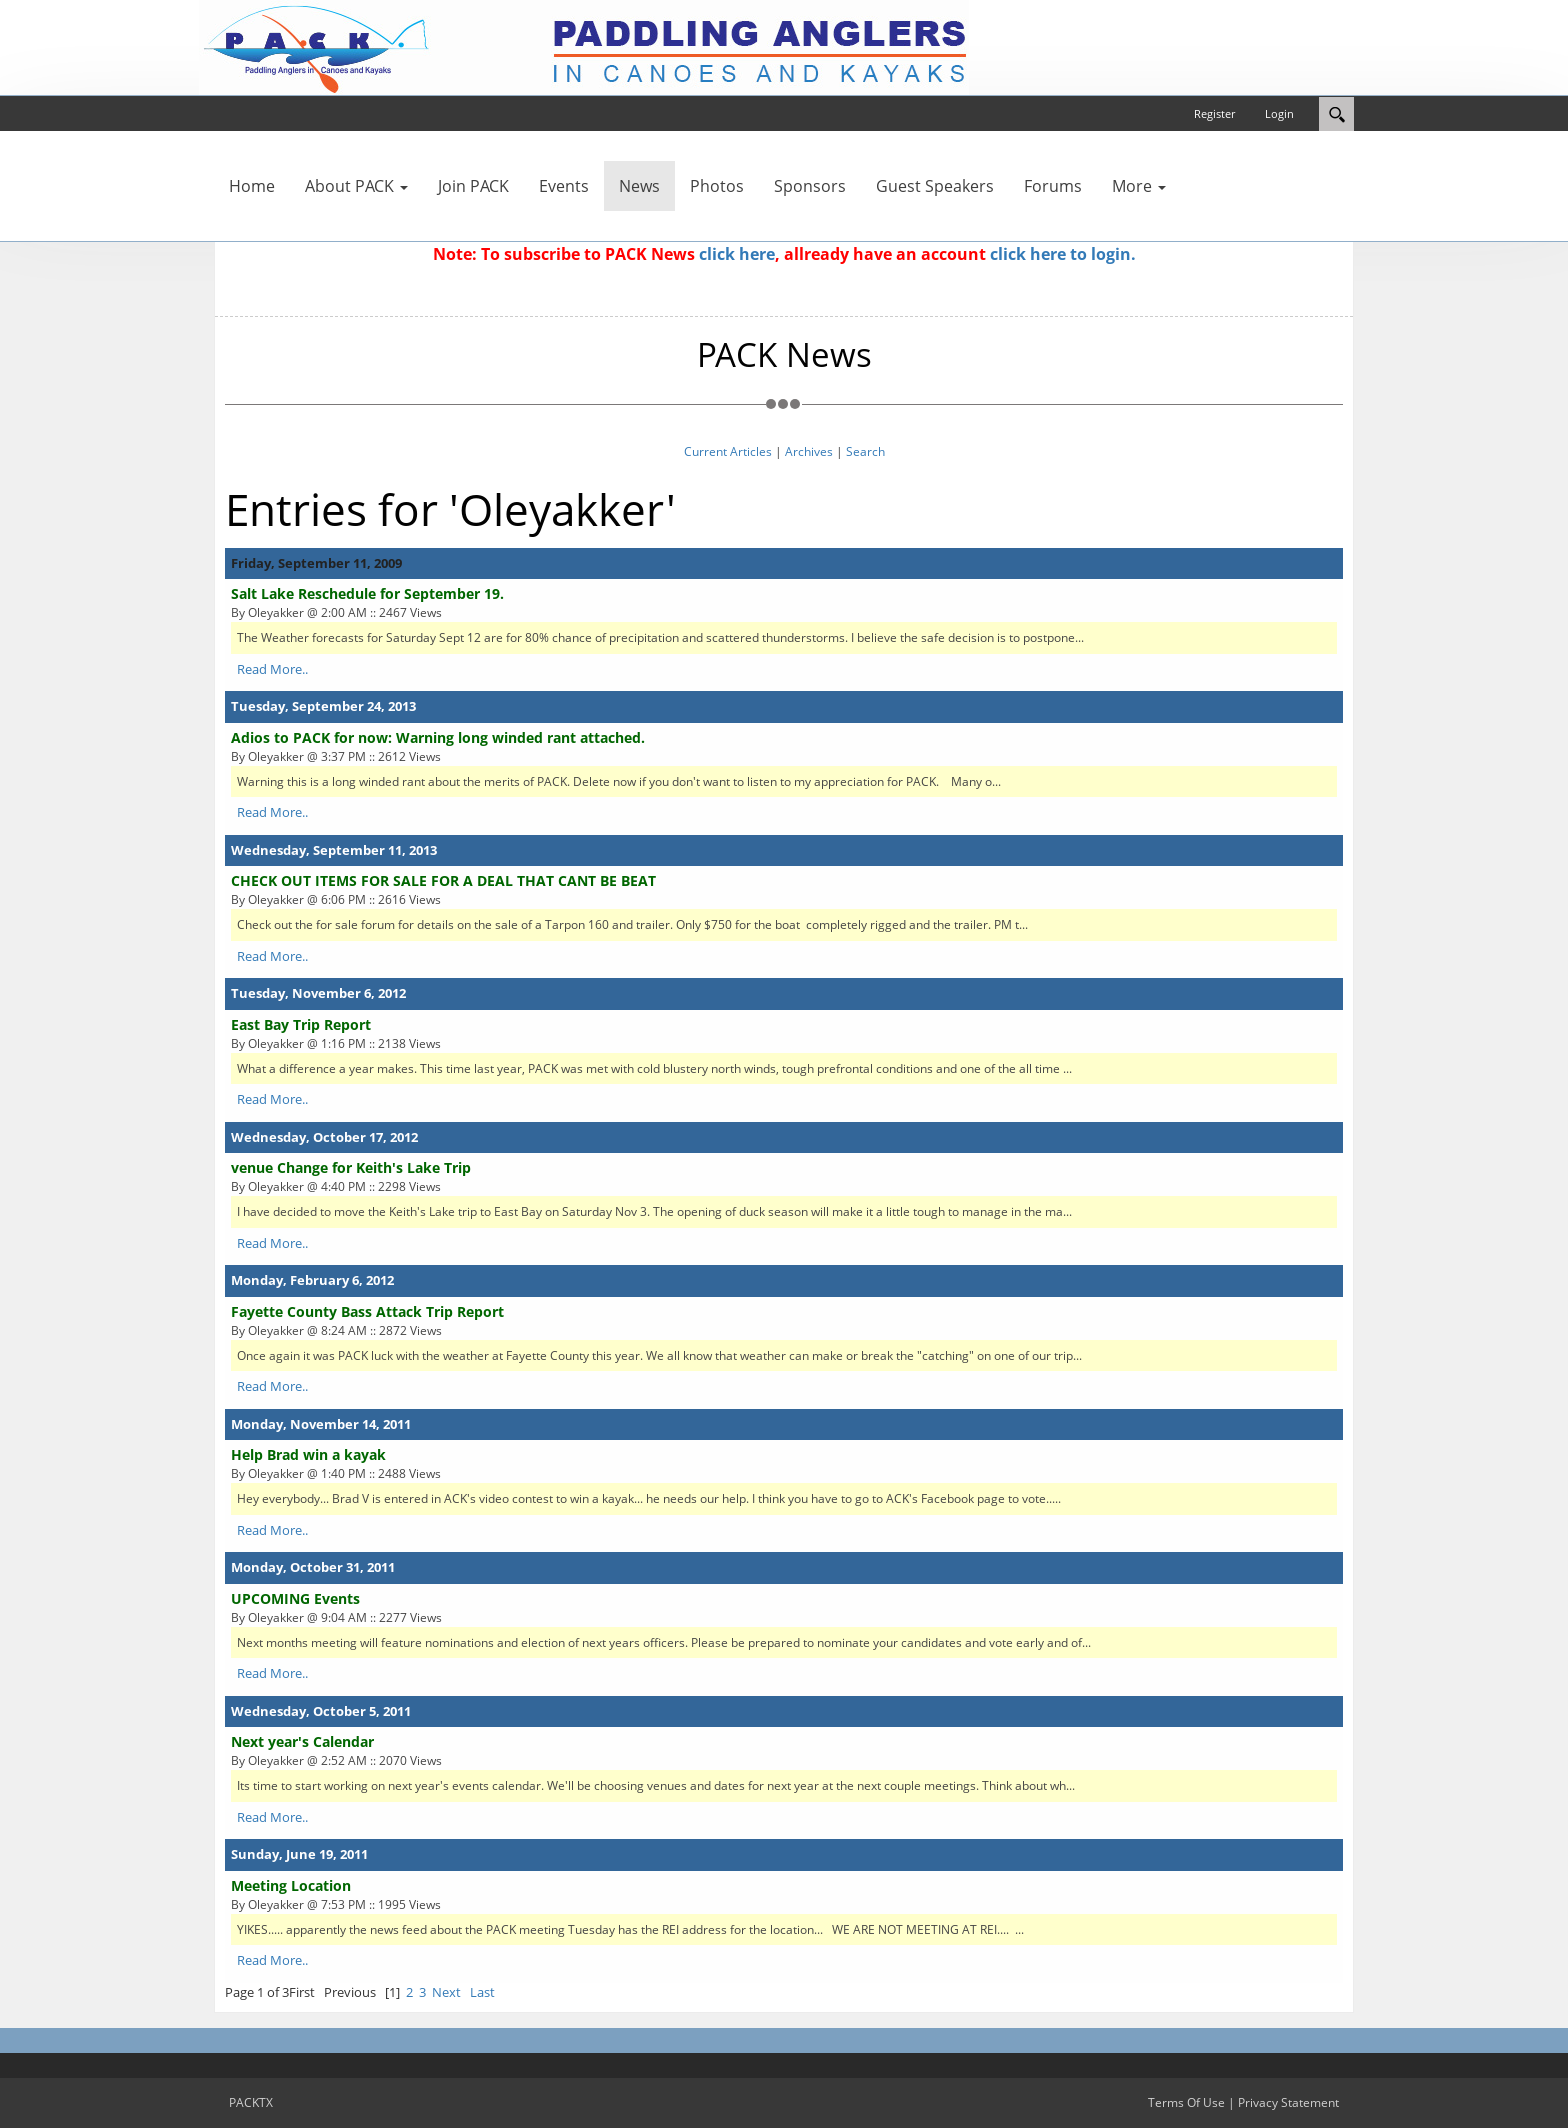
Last (482, 1992)
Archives (809, 451)
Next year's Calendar (302, 1741)
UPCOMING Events (295, 1598)
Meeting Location (291, 1885)
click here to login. (1063, 254)
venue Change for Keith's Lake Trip (351, 1167)
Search (865, 451)
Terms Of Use (1186, 2102)
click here (737, 254)
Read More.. (272, 669)
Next (446, 1992)
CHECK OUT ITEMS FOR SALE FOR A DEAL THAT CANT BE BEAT (443, 880)
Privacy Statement (1288, 2102)
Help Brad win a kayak (308, 1454)
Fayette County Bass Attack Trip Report (367, 1311)
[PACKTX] (584, 46)
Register (1214, 113)
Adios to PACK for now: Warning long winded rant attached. (438, 737)
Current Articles (728, 451)
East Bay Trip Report (301, 1024)
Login (1279, 113)
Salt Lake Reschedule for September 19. (367, 593)
